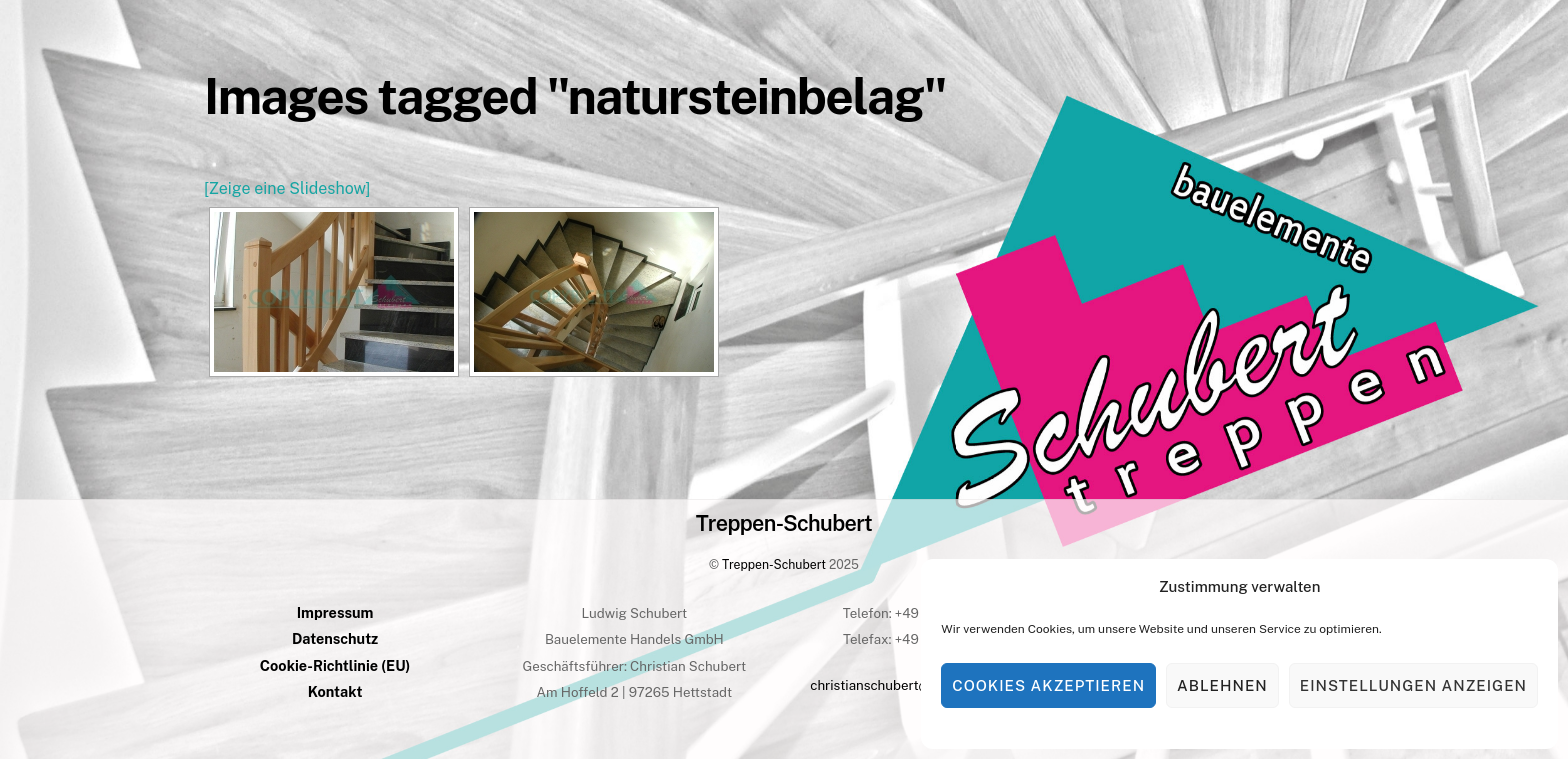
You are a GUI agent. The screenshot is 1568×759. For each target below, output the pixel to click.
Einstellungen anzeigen (1413, 685)
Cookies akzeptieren (1048, 685)
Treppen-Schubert (774, 564)
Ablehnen (1222, 685)
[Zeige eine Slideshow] (287, 188)
